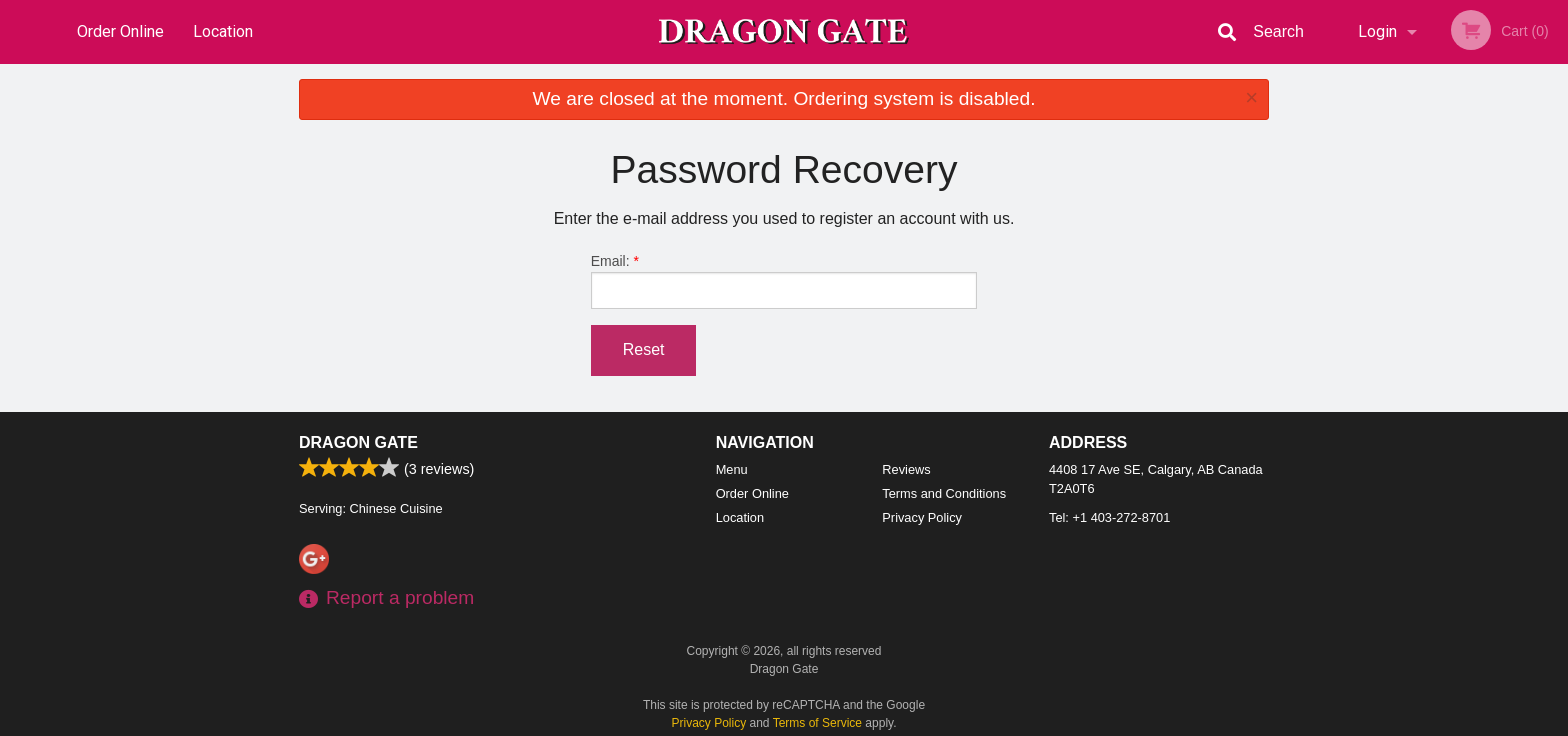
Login (1377, 31)
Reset (644, 349)
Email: (784, 281)
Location (223, 31)
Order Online (120, 31)
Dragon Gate (358, 442)
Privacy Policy (922, 517)
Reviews (906, 469)
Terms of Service (817, 723)
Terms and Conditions (944, 493)
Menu (732, 469)
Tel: (1109, 517)
